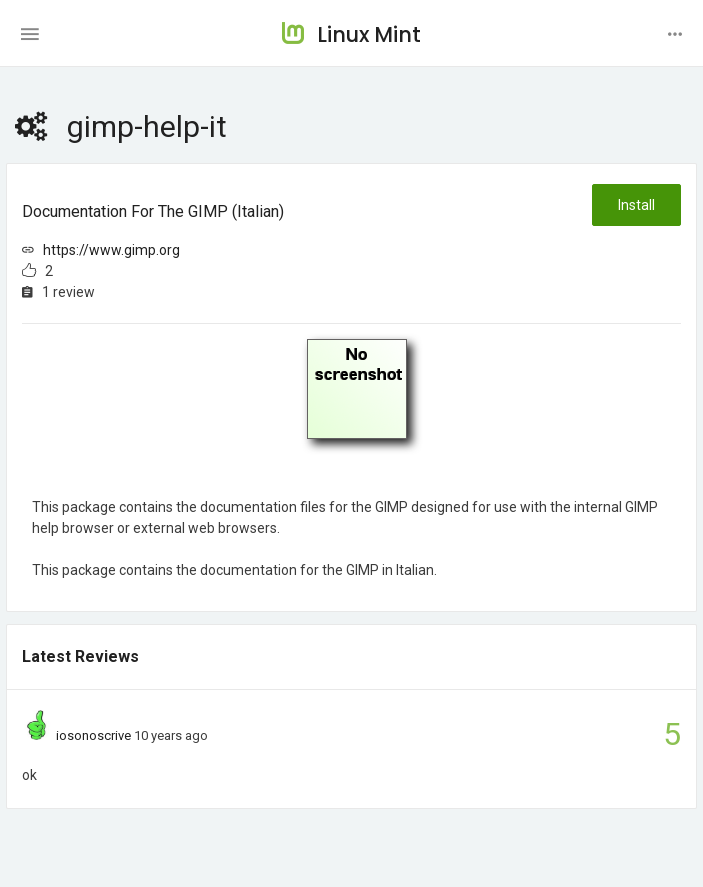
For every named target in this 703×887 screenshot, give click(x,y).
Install (636, 205)
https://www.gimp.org (111, 250)
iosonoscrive (93, 735)
